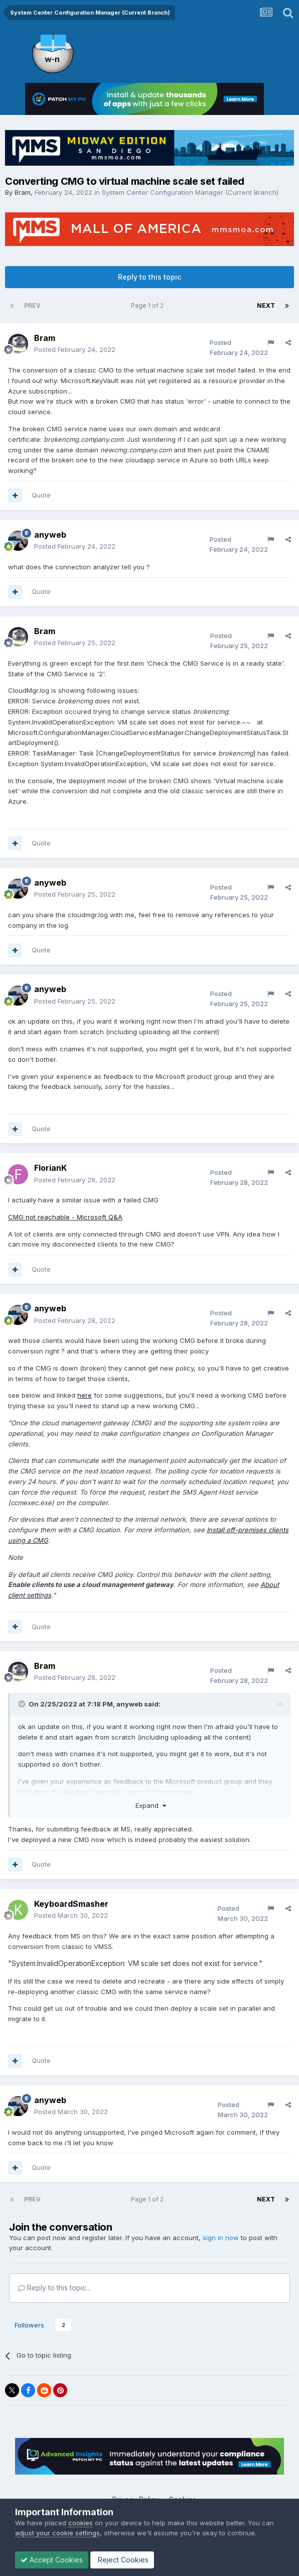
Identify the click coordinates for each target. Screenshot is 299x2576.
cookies (80, 2523)
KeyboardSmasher (71, 1904)
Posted (74, 349)
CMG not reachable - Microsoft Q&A (65, 1217)
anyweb (50, 535)
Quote (41, 495)
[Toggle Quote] (22, 1704)
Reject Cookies (122, 2559)
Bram (23, 192)
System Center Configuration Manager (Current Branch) (190, 192)
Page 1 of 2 (149, 305)
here (84, 1395)
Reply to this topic (149, 277)
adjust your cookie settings (57, 2533)
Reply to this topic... (54, 2287)
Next (266, 305)
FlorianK (50, 1168)
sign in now (221, 2238)
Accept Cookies (52, 2559)
